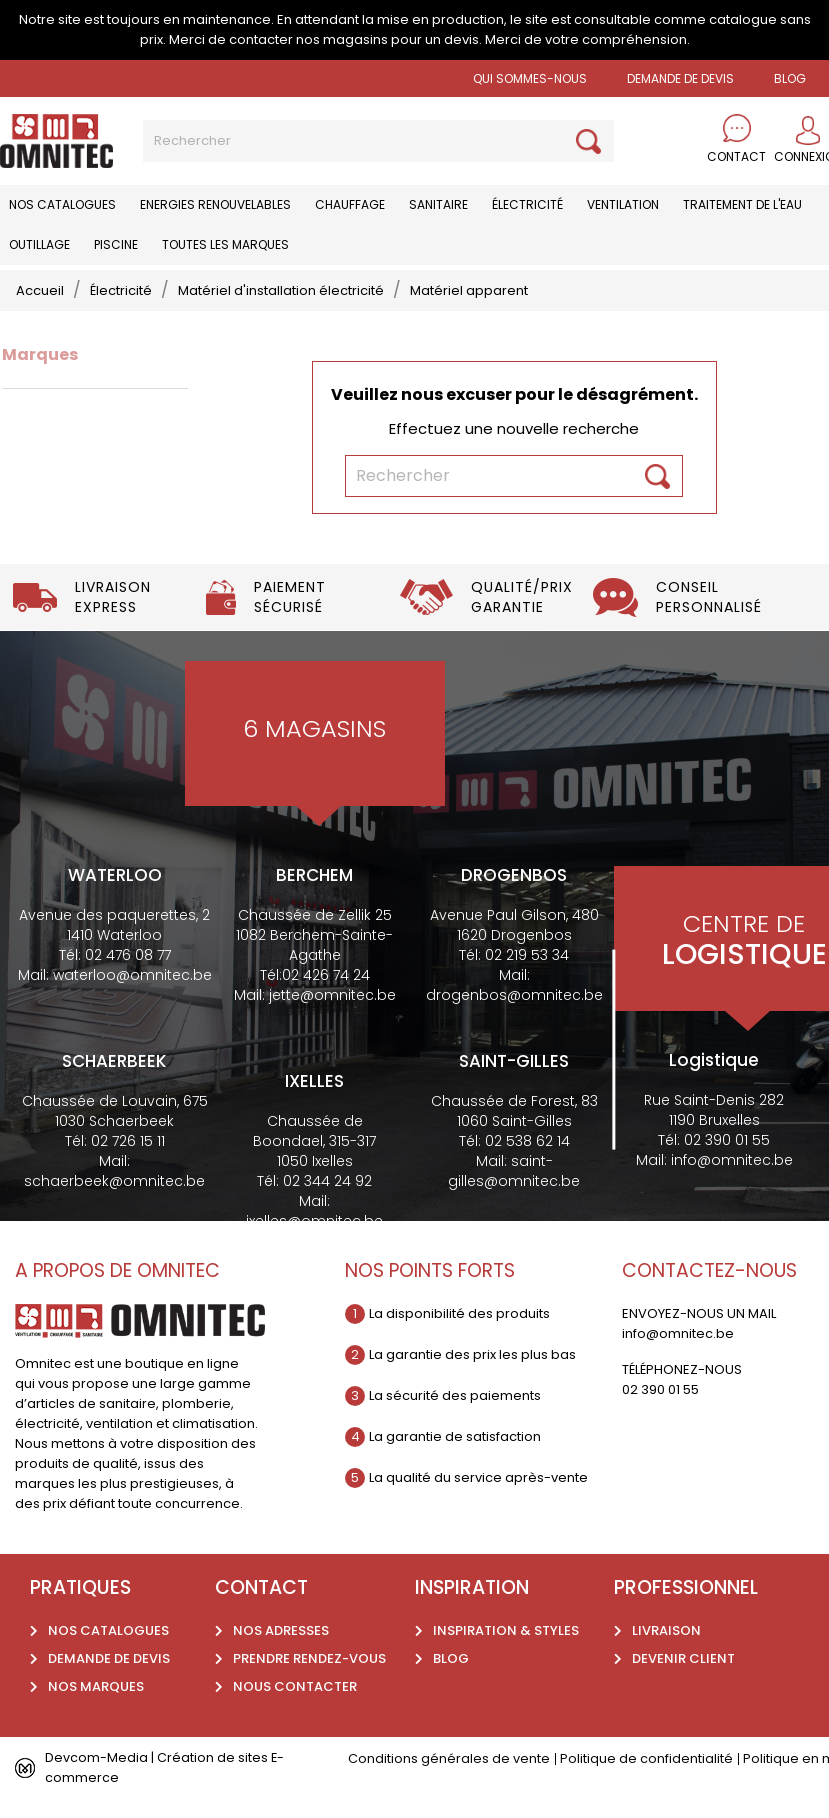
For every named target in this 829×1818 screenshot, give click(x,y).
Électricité (527, 204)
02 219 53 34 (527, 955)
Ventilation (623, 204)
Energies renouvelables (215, 204)
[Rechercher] (378, 141)
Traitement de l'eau (742, 204)
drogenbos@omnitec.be (514, 995)
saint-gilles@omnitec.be (514, 1171)
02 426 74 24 (326, 975)
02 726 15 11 (128, 1141)
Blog (451, 1658)
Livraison (666, 1630)
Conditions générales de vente (449, 1758)
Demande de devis (680, 78)
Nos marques (96, 1686)
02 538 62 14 (527, 1141)
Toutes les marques (225, 244)
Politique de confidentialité (646, 1758)
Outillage (39, 244)
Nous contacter (295, 1686)
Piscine (116, 244)
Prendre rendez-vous (309, 1658)
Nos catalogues (62, 204)
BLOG (790, 78)
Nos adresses (281, 1630)
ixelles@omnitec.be (314, 1221)
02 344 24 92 (327, 1181)
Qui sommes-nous (530, 78)
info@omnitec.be (732, 1160)
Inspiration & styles (506, 1630)
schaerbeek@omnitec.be (114, 1181)
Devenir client (683, 1658)
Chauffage (350, 204)
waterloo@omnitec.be (132, 975)
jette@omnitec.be (332, 995)
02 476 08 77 (128, 955)
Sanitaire (438, 204)
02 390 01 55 (727, 1140)
